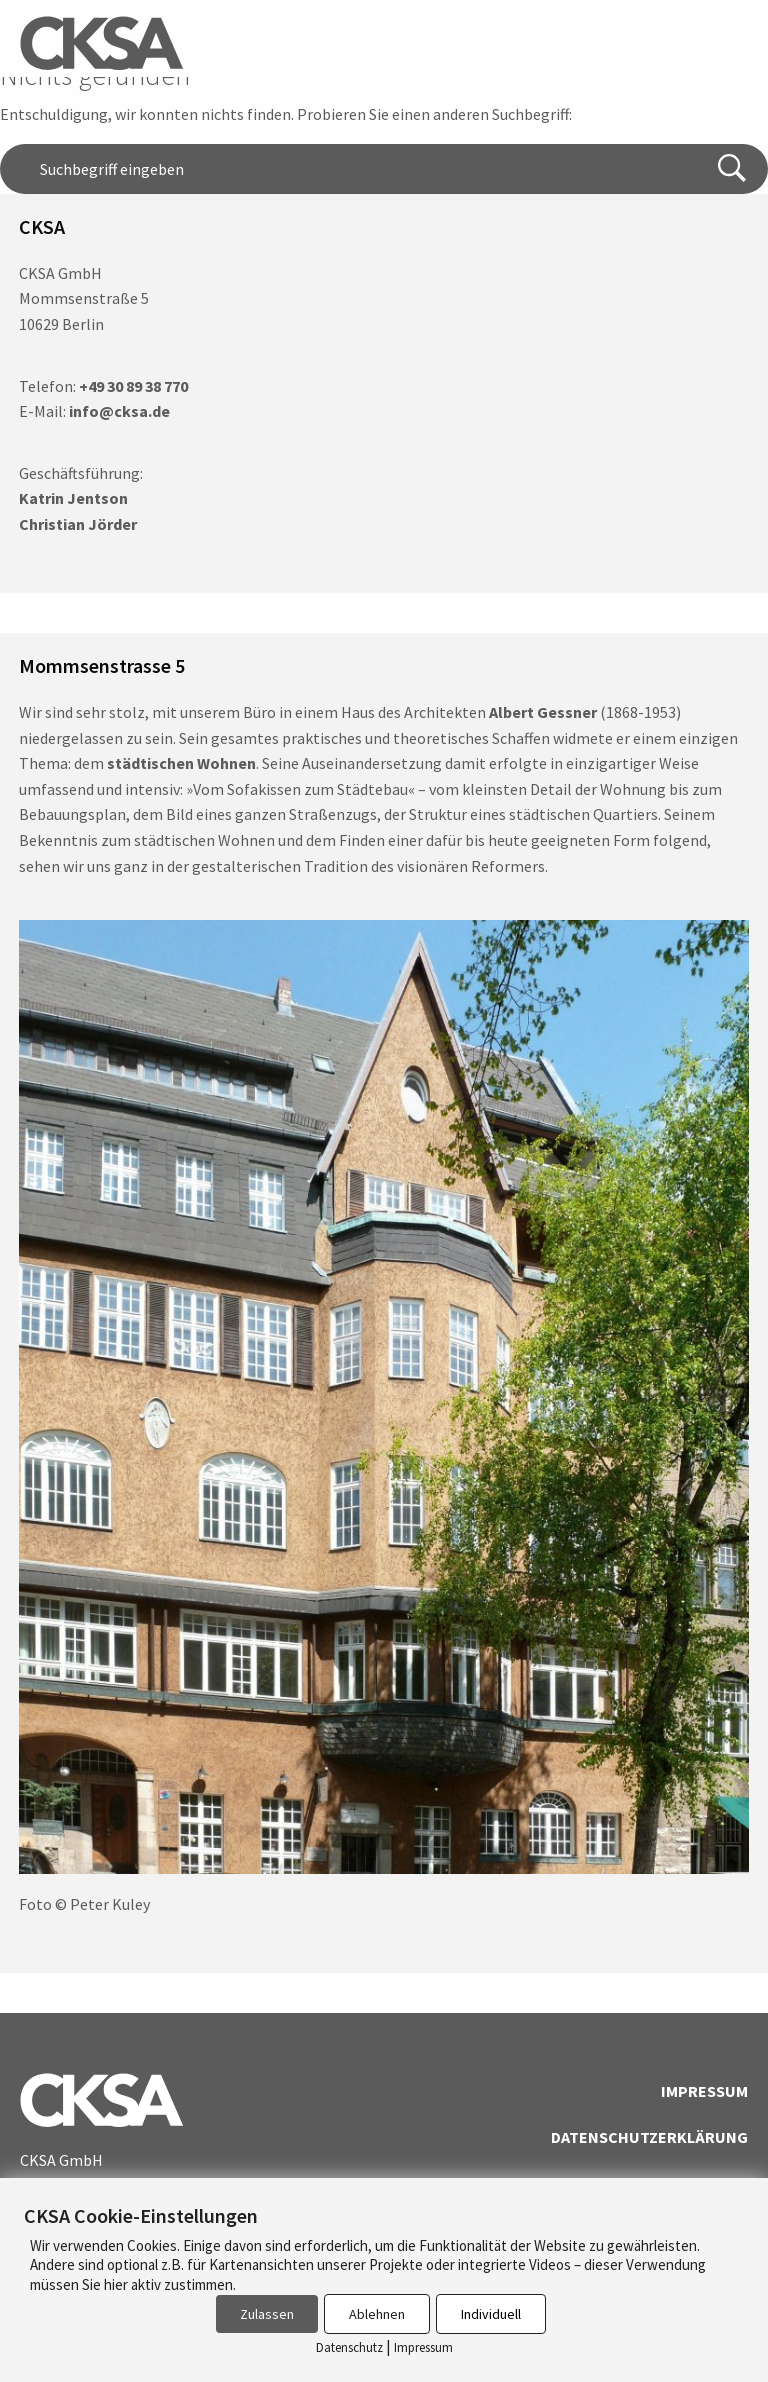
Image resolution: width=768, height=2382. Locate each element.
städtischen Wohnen (181, 763)
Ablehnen (377, 2314)
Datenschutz (349, 2347)
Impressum (704, 2091)
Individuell (491, 2314)
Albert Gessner (543, 712)
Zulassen (267, 2314)
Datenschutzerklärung (649, 2137)
